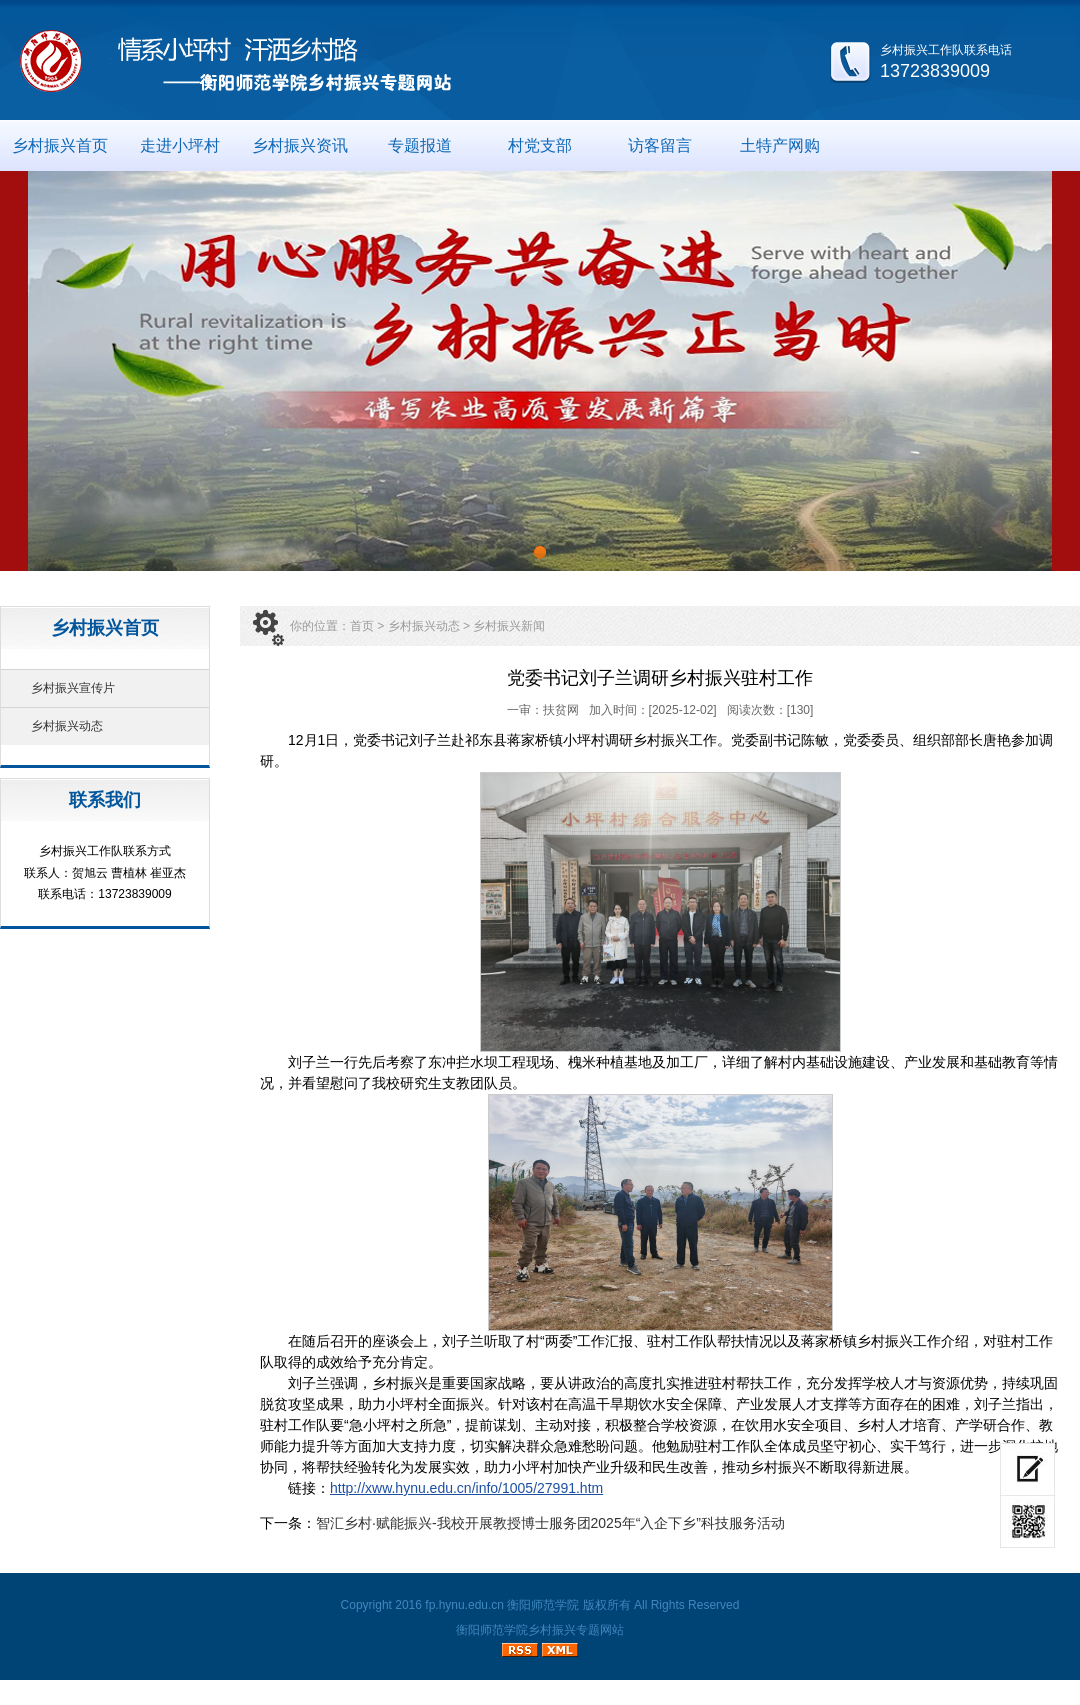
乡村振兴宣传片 (73, 688)
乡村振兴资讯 (300, 145)
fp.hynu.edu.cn (464, 1605)
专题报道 (420, 145)
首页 (362, 626)
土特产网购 (780, 145)
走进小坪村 (180, 145)
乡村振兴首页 (60, 145)
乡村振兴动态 (67, 726)
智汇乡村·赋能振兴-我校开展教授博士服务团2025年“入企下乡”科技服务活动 (550, 1523)
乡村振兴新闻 (509, 626)
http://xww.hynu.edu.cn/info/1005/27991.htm (466, 1488)
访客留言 (660, 145)
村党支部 (540, 145)
